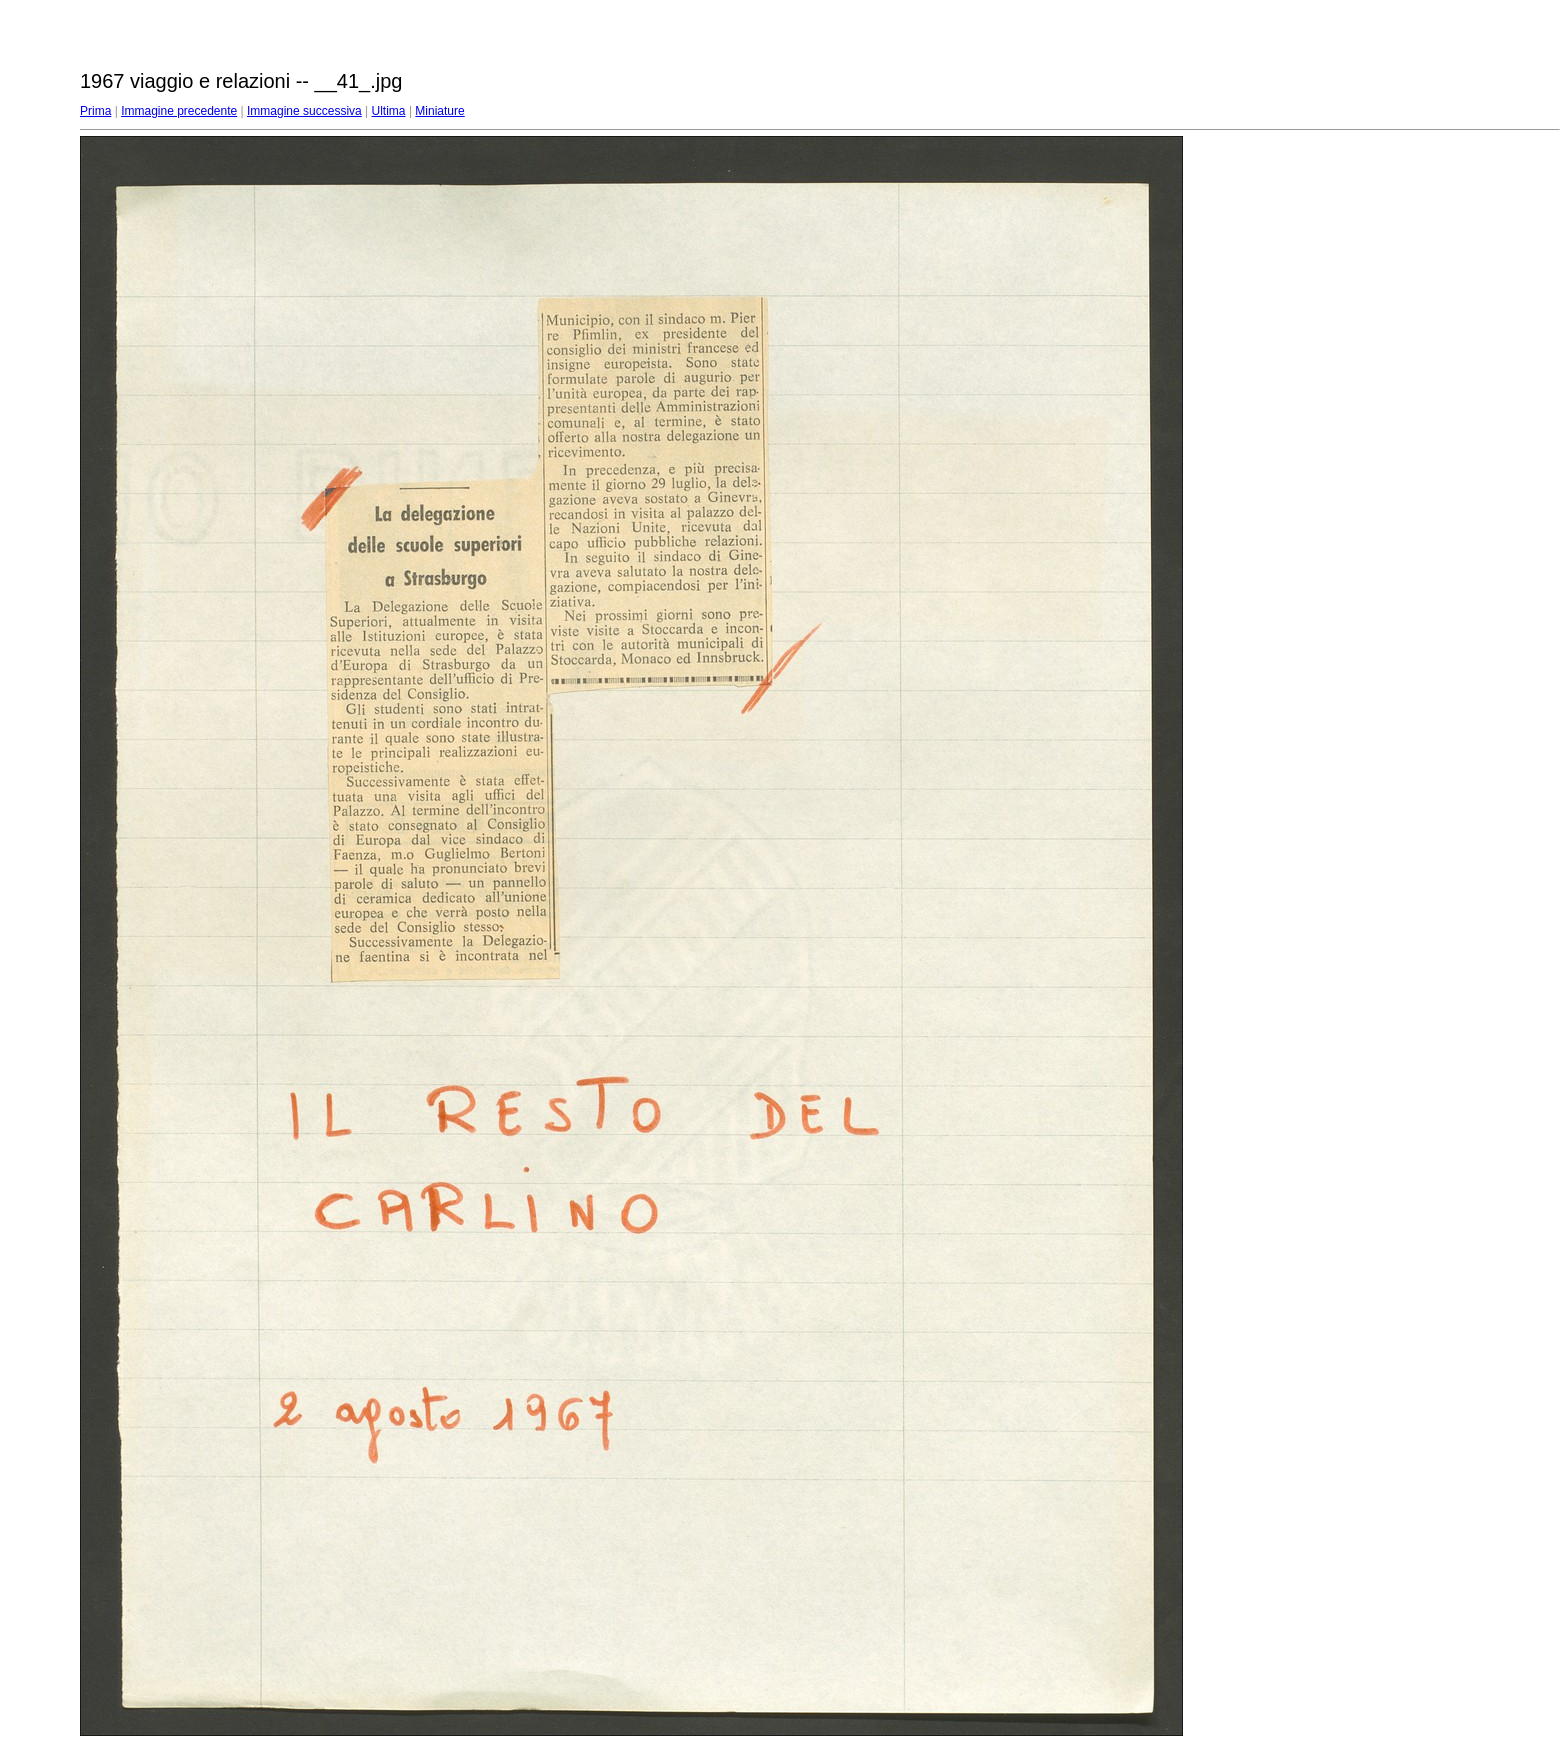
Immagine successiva (304, 111)
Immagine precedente (179, 111)
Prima (95, 111)
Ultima (389, 111)
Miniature (439, 111)
